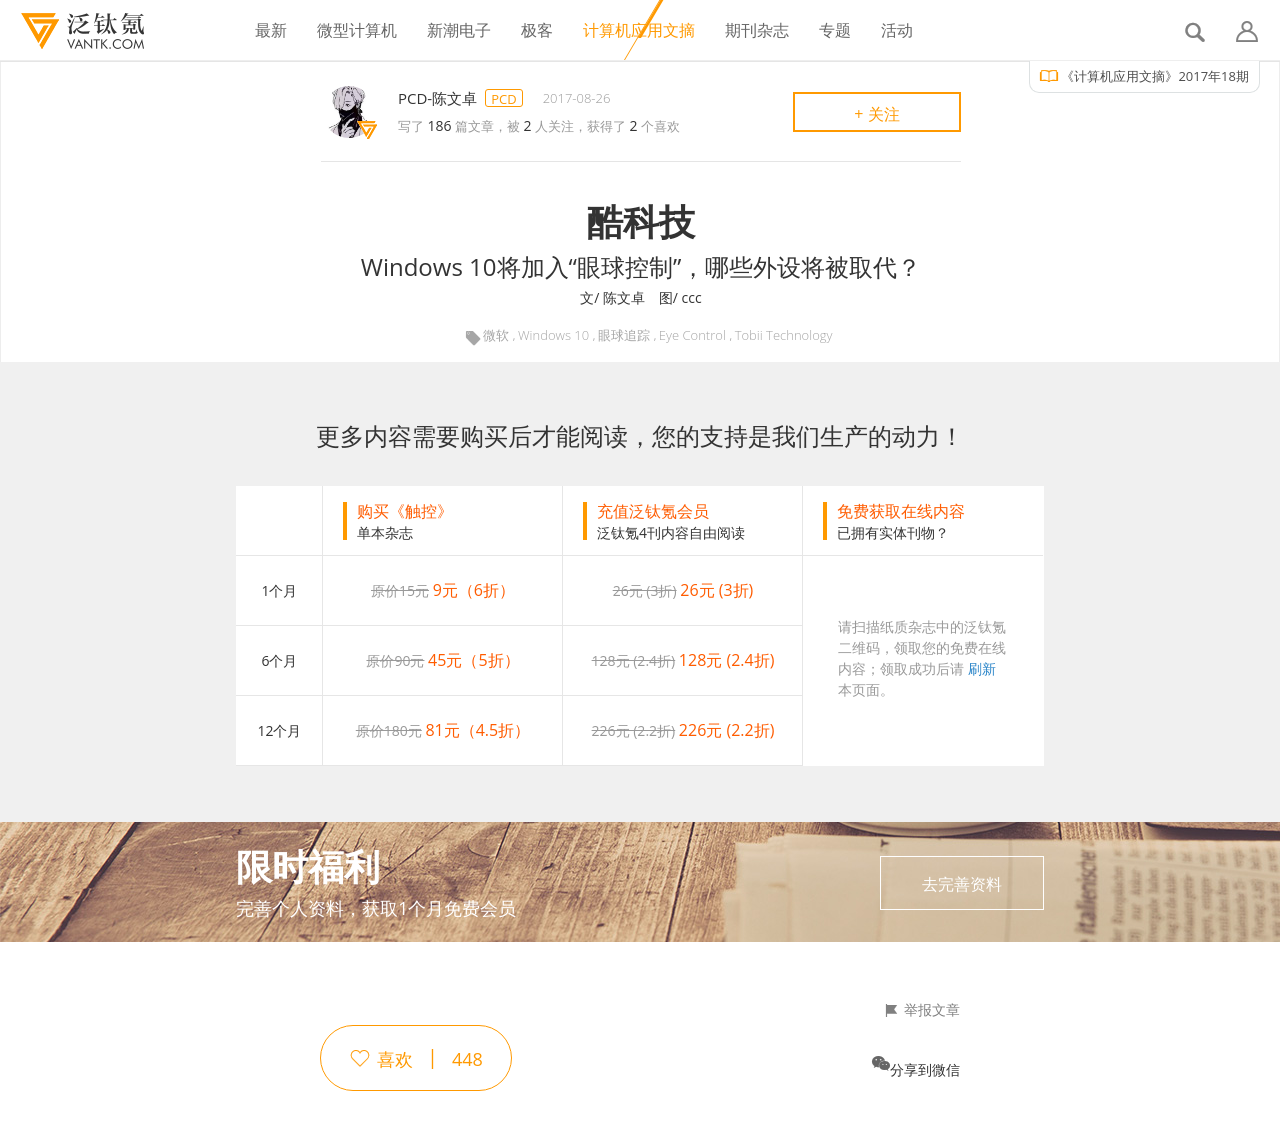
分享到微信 (925, 1069)
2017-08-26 (577, 98)
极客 (537, 30)
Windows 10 (553, 335)
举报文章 (932, 1010)
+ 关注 (876, 114)
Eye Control (692, 335)
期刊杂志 (757, 30)
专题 (835, 30)
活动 (897, 30)
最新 (271, 30)
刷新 (982, 668)
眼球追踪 (624, 335)
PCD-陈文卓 (437, 98)
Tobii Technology (784, 335)
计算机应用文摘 (639, 30)
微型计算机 (357, 30)
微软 (496, 335)
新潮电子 (459, 30)
